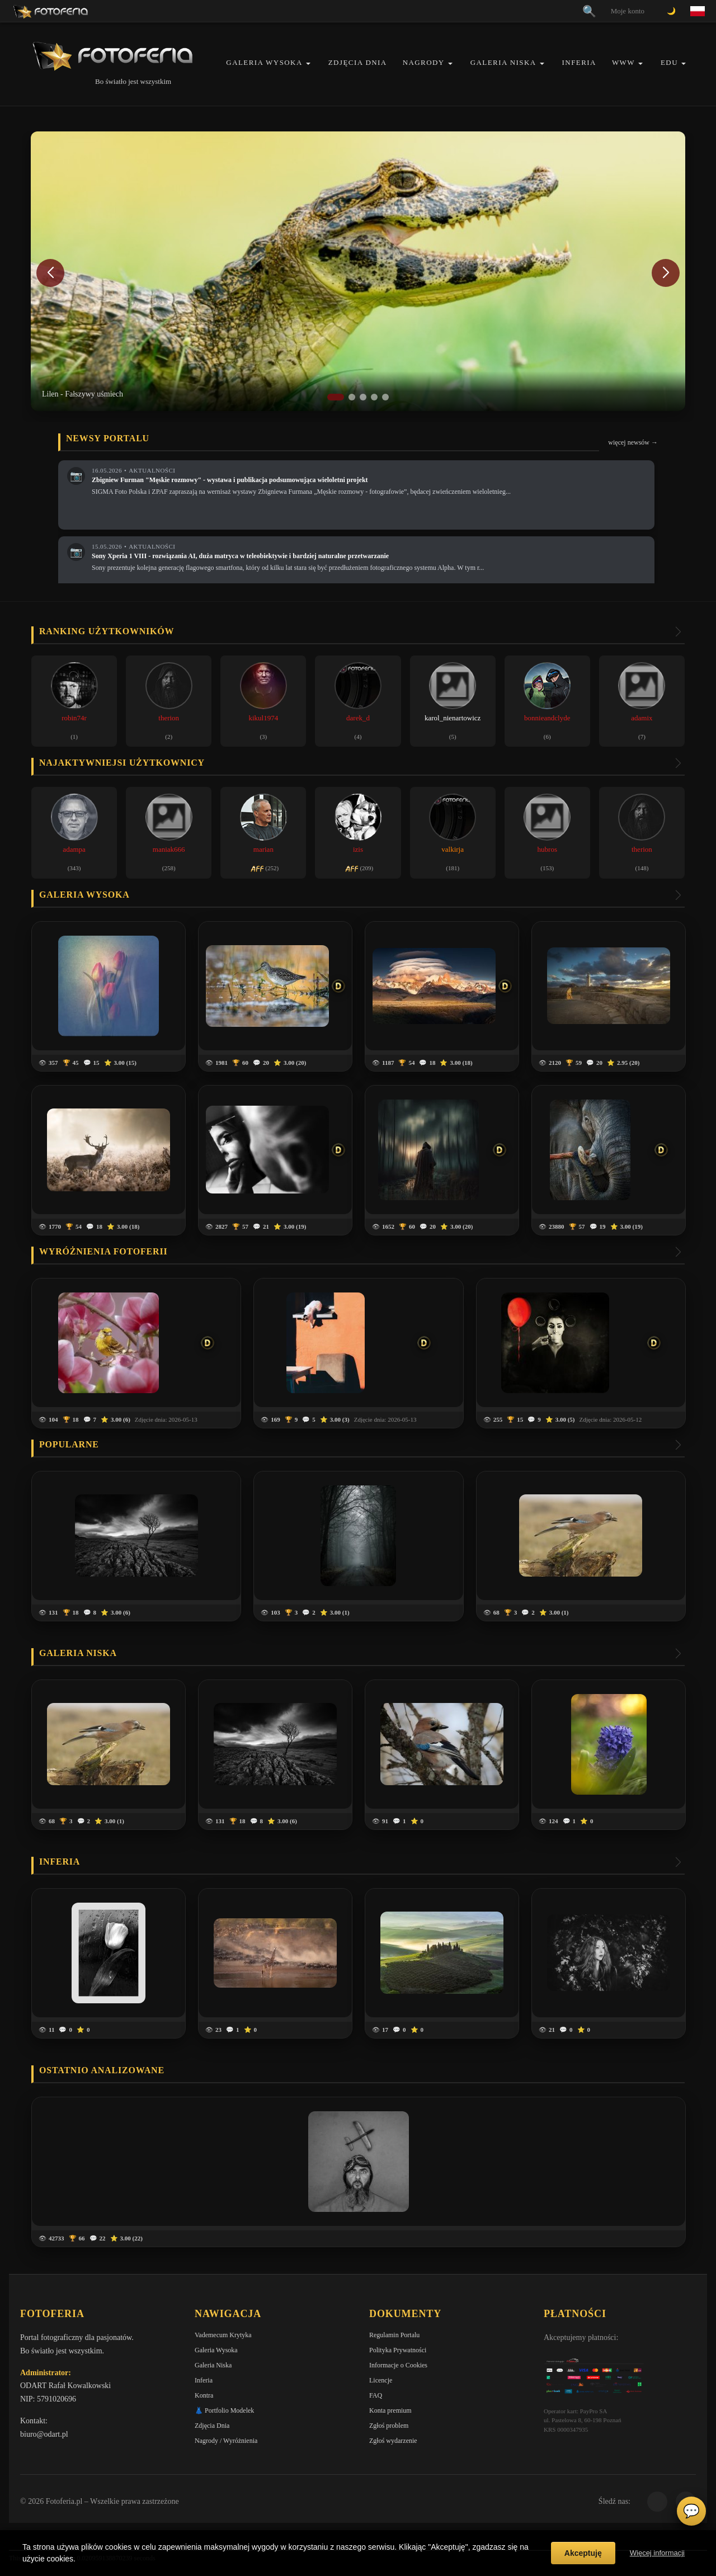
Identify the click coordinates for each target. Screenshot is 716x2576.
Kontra (204, 2395)
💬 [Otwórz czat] (691, 2511)
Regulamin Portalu (394, 2335)
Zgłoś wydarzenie (393, 2441)
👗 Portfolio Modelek (224, 2410)
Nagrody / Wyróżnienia (226, 2441)
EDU (669, 62)
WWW (623, 62)
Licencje (380, 2380)
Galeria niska (78, 1653)
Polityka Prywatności (397, 2350)
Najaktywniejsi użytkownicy (122, 762)
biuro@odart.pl (44, 2434)
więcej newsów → (633, 442)
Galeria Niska (503, 62)
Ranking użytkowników (106, 631)
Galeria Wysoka (264, 62)
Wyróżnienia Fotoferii (103, 1251)
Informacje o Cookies (398, 2365)
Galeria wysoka (84, 894)
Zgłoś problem (388, 2425)
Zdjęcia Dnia (357, 62)
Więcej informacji (657, 2553)
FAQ (375, 2395)
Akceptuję (583, 2553)
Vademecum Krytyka (223, 2335)
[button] (308, 63)
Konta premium (390, 2410)
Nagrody (424, 62)
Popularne (69, 1444)
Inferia (579, 62)
